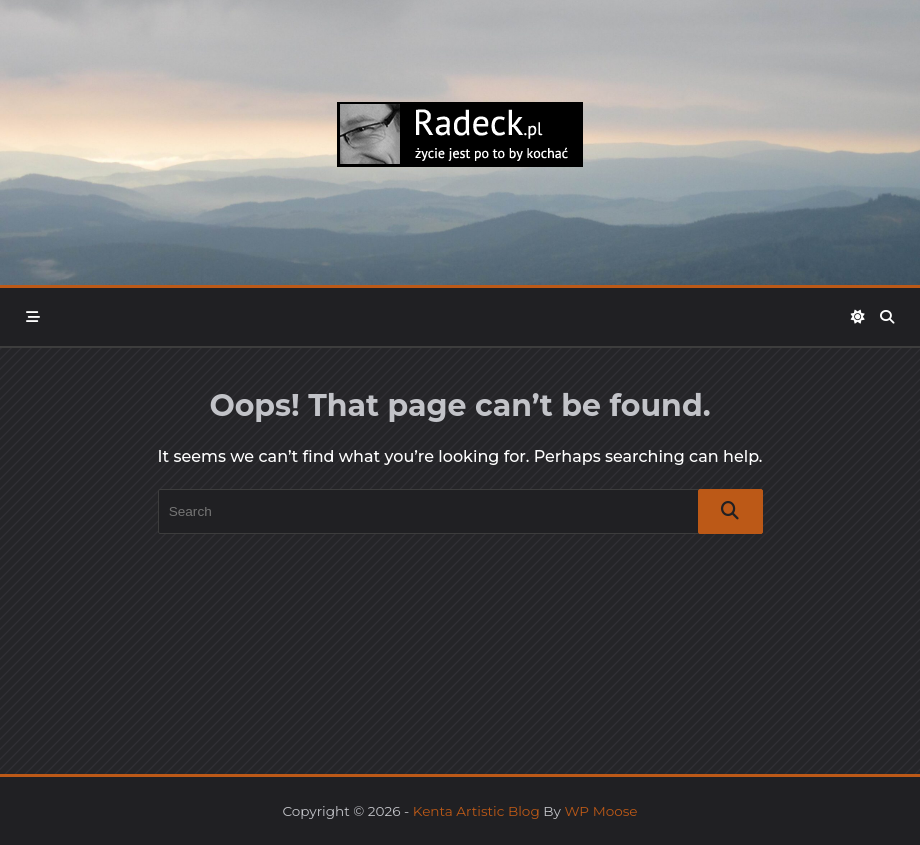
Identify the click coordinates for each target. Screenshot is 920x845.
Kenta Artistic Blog (476, 811)
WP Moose (600, 811)
